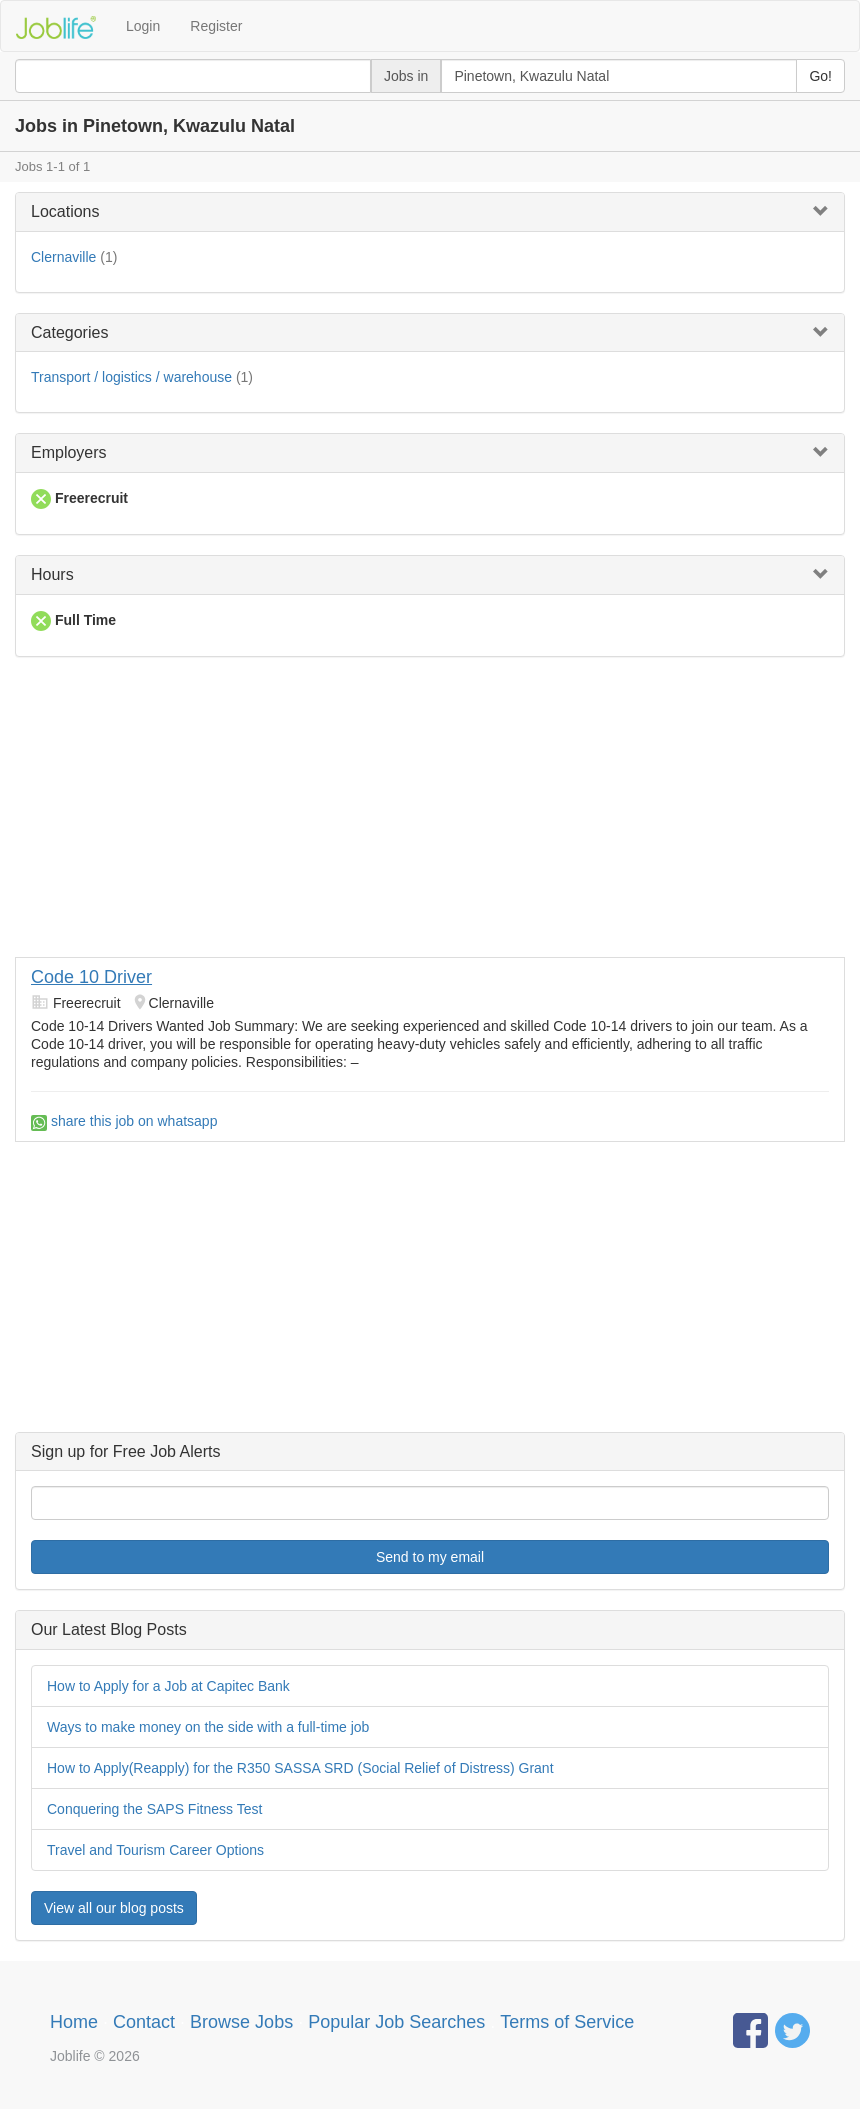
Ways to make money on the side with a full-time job (208, 1727)
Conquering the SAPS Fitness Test (154, 1809)
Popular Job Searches (396, 2022)
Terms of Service (567, 2022)
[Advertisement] (430, 817)
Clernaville (63, 257)
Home (74, 2022)
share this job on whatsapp (124, 1121)
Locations (65, 211)
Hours (52, 574)
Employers (69, 452)
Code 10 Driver (91, 977)
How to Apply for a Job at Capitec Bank (168, 1686)
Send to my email (430, 1557)
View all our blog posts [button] (114, 1908)
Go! (820, 76)
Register (216, 26)
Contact (144, 2022)
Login (143, 26)
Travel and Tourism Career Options (155, 1850)
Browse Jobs (241, 2022)
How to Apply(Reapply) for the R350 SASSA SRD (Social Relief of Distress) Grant (300, 1768)
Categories (69, 332)
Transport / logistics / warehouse (131, 377)
